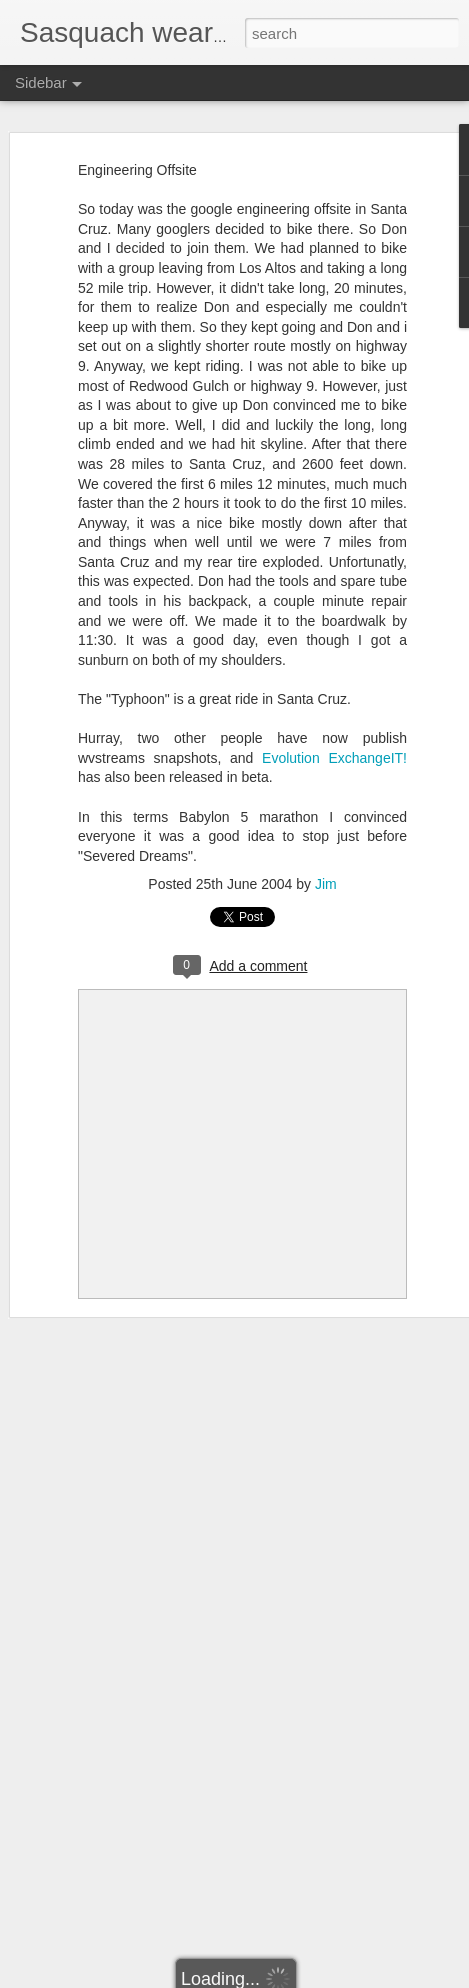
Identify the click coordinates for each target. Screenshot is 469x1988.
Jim (326, 884)
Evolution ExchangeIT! (334, 758)
